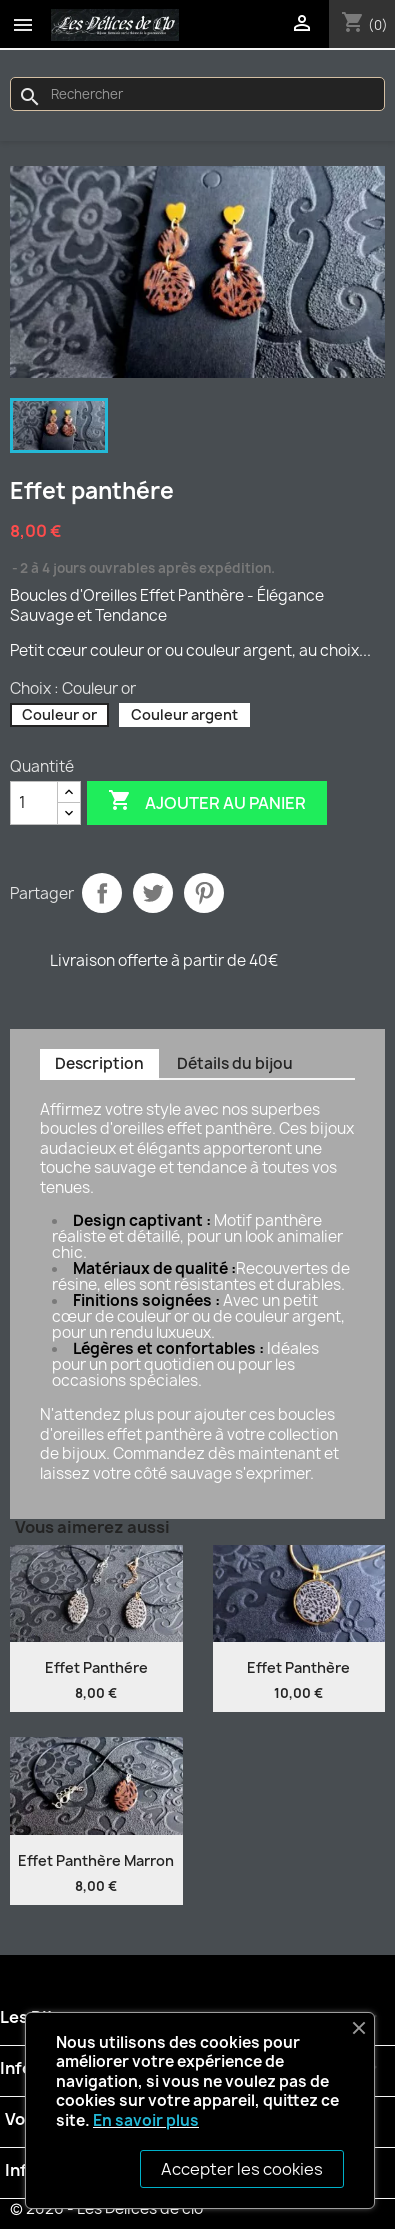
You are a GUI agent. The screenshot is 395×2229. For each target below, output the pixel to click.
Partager (102, 893)
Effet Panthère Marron (96, 1860)
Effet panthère (298, 1667)
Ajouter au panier (207, 802)
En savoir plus (146, 2120)
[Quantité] (34, 803)
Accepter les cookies (242, 2169)
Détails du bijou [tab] (235, 1063)
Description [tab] (99, 1063)
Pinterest (204, 893)
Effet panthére (96, 1667)
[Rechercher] (197, 94)
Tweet (153, 893)
